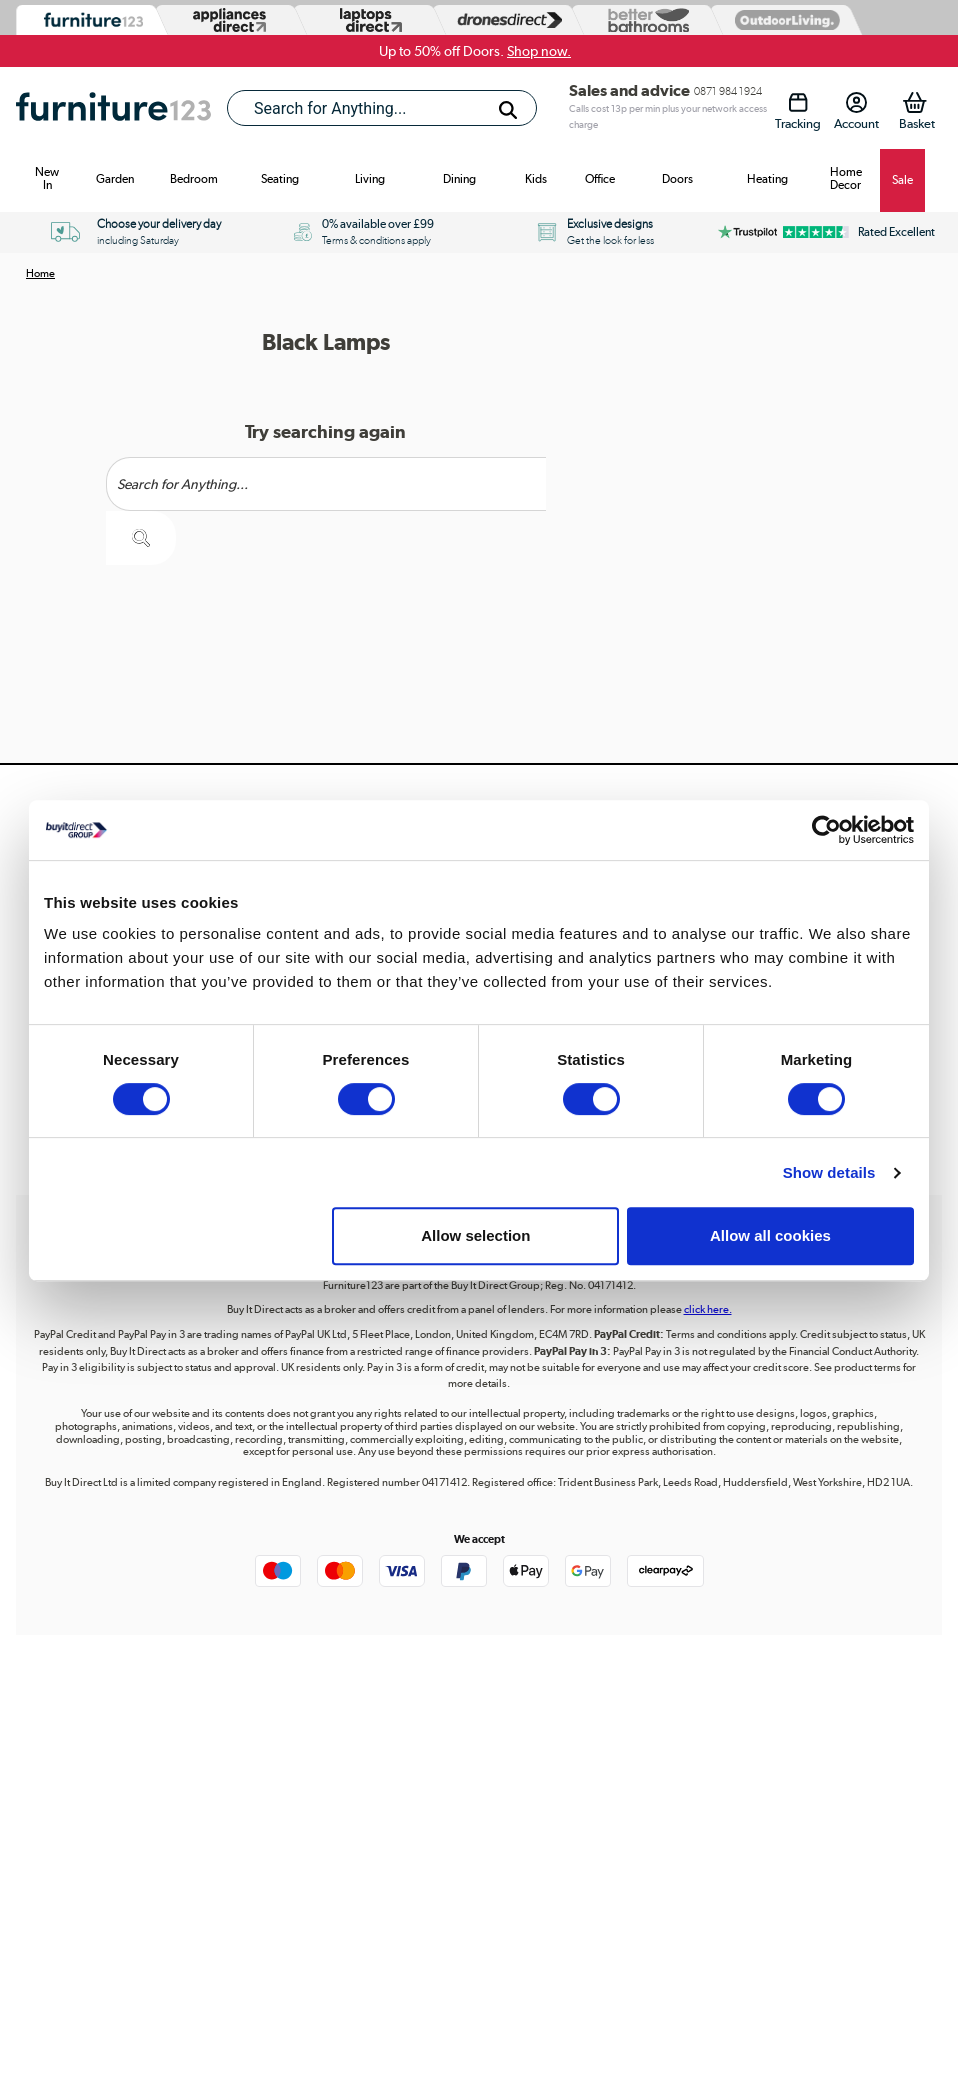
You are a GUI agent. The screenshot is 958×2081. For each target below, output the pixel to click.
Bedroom (194, 179)
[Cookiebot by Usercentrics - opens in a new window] (826, 830)
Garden (115, 179)
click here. (708, 1309)
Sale (902, 180)
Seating (280, 179)
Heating (767, 179)
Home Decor (846, 178)
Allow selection (475, 1235)
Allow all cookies (770, 1235)
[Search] (508, 110)
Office (600, 179)
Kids (536, 179)
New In (47, 178)
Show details (829, 1172)
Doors (677, 179)
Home (40, 273)
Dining (459, 179)
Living (370, 179)
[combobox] (382, 108)
